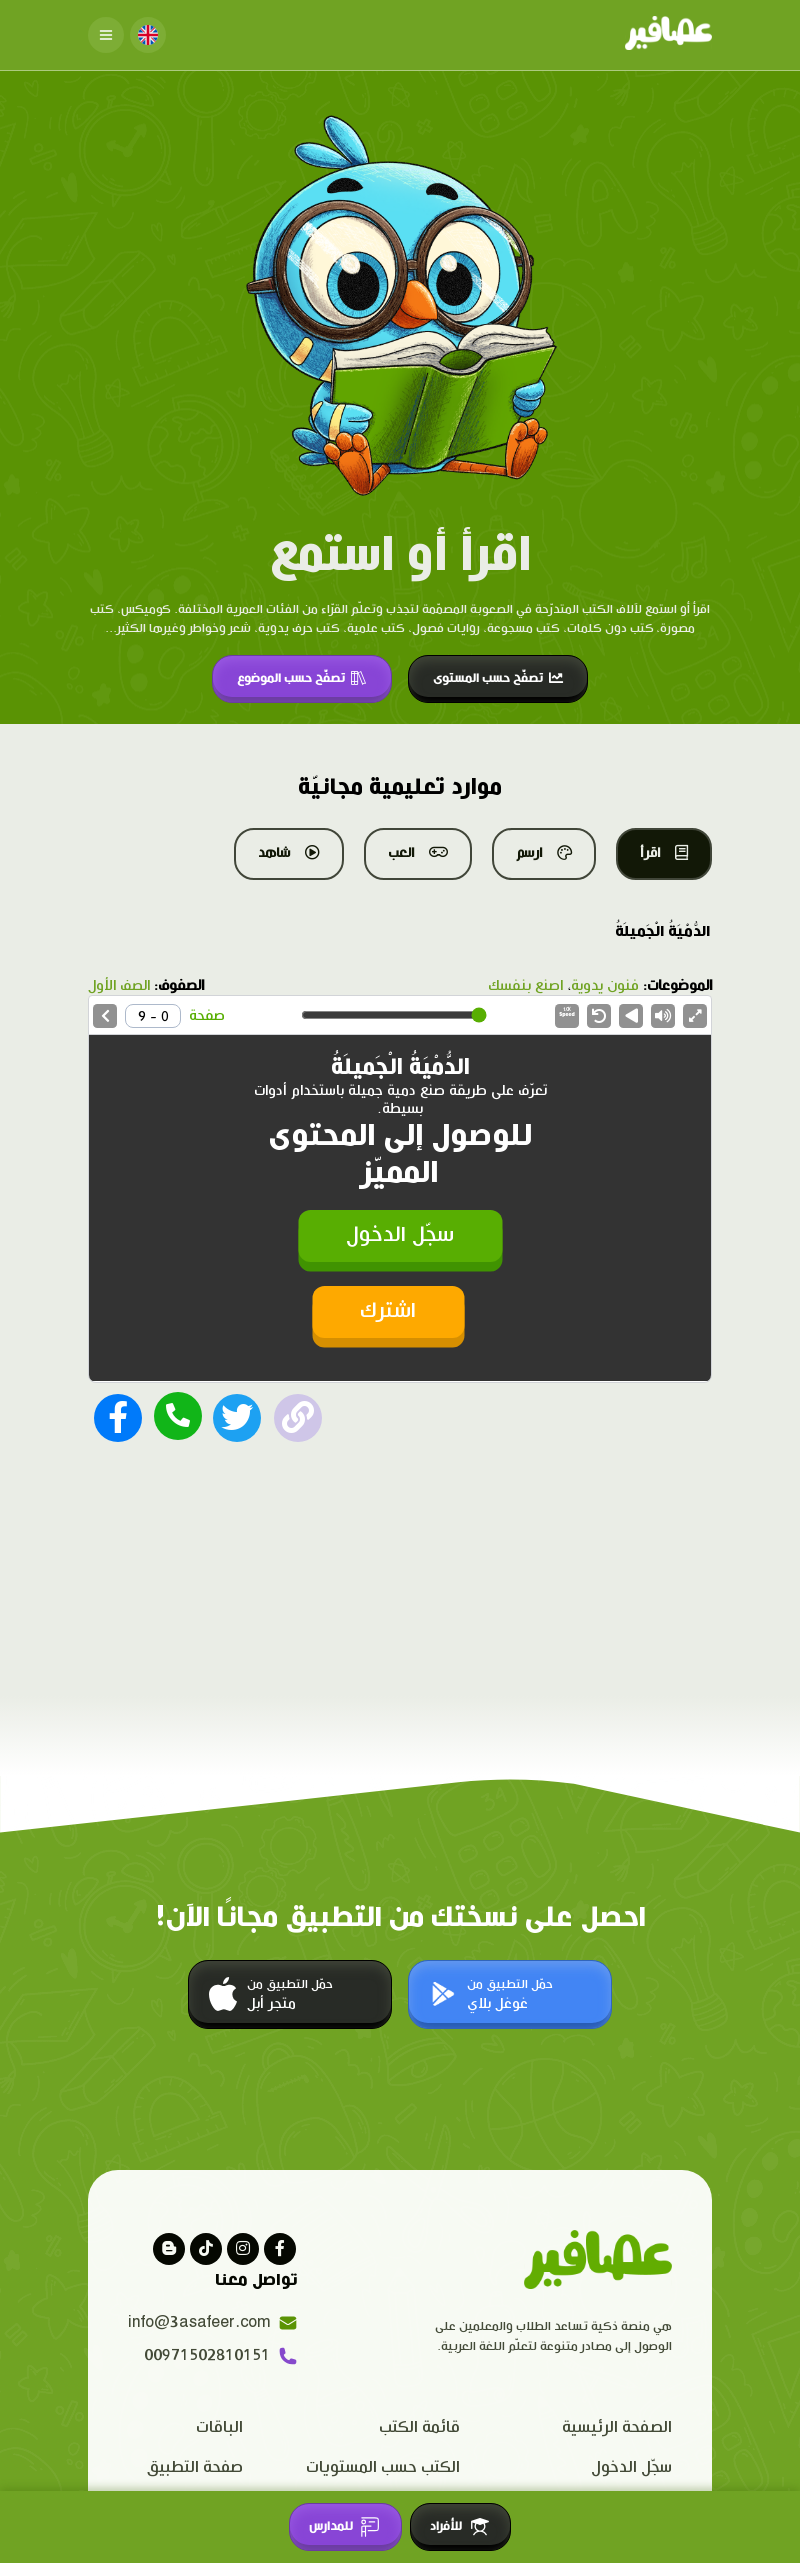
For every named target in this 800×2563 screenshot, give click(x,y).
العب (418, 853)
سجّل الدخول (400, 1235)
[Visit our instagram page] (243, 2249)
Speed (566, 1013)
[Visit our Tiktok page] (206, 2249)
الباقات (219, 2427)
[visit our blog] (169, 2249)
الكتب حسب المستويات (383, 2467)
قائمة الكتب (419, 2427)
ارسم (544, 853)
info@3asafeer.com (213, 2323)
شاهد (289, 853)
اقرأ (664, 853)
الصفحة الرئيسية (617, 2427)
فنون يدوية (605, 986)
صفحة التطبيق (195, 2467)
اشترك (388, 1311)
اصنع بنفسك (525, 986)
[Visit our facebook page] (280, 2249)
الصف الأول (119, 986)
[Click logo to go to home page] (668, 35)
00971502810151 (221, 2356)
